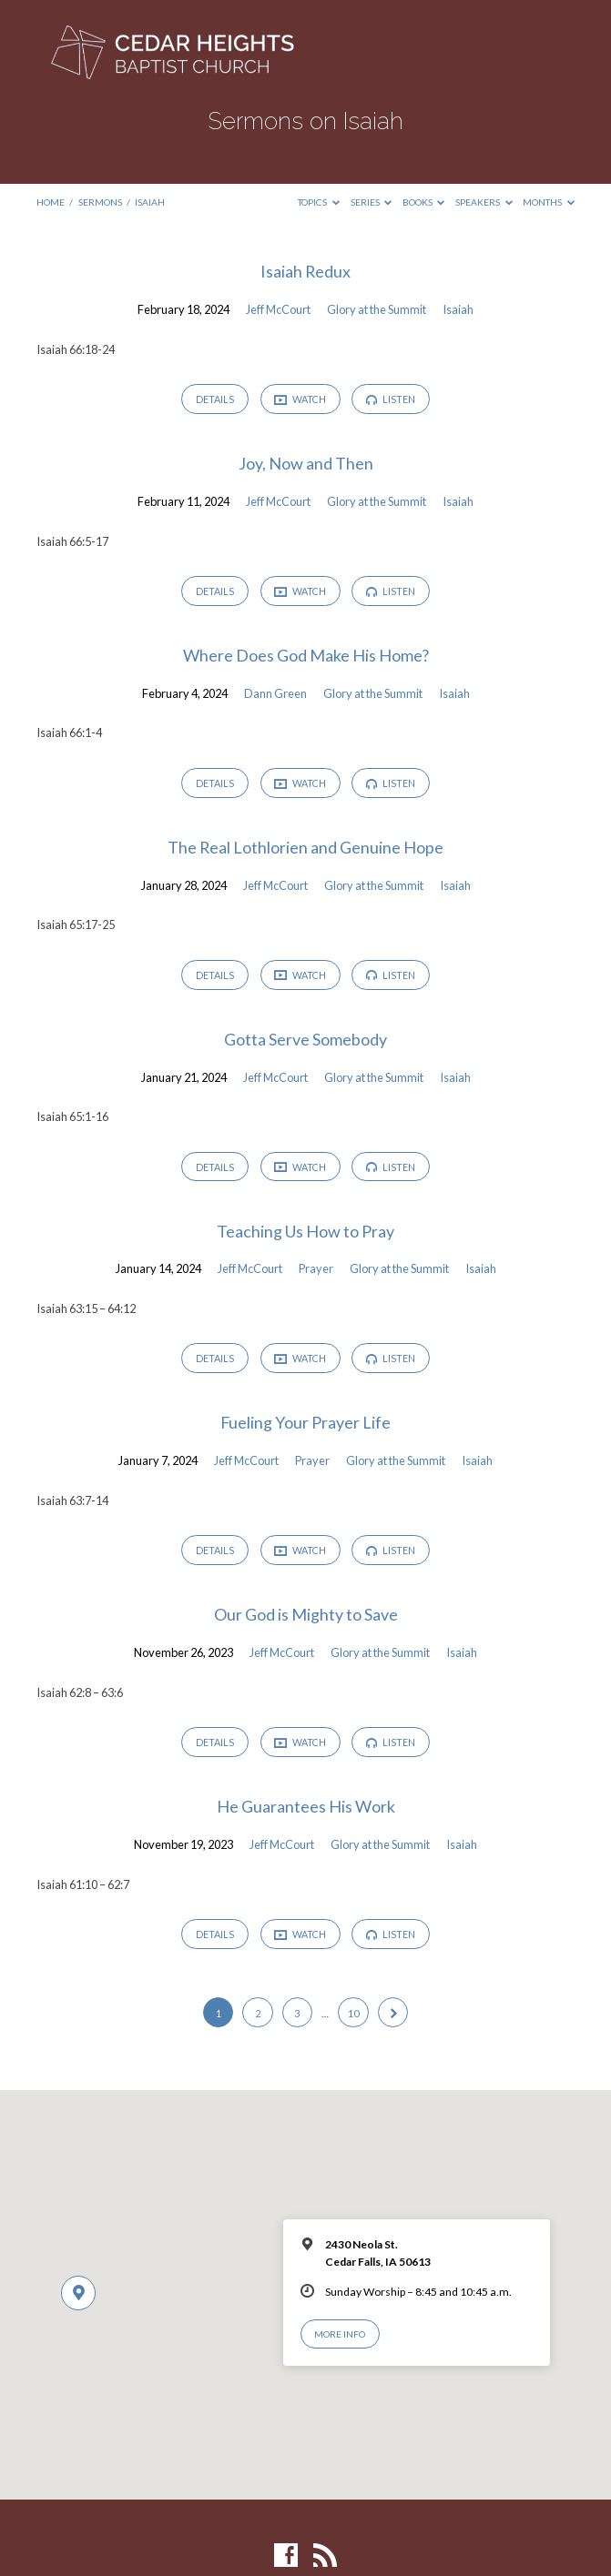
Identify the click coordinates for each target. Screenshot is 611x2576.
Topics (319, 202)
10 (353, 2018)
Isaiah (150, 202)
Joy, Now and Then (306, 464)
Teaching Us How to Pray (305, 1233)
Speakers (484, 202)
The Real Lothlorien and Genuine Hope (305, 849)
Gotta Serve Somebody (305, 1041)
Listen (393, 400)
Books (423, 202)
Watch (300, 400)
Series (371, 202)
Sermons (100, 202)
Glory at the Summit (376, 309)
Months (549, 202)
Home (50, 202)
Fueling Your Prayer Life (305, 1426)
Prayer (316, 1271)
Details (214, 400)
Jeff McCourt (278, 309)
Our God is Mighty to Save (306, 1618)
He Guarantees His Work (306, 1810)
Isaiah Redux (305, 271)
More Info (339, 2338)
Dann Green (275, 694)
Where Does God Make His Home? (306, 656)
